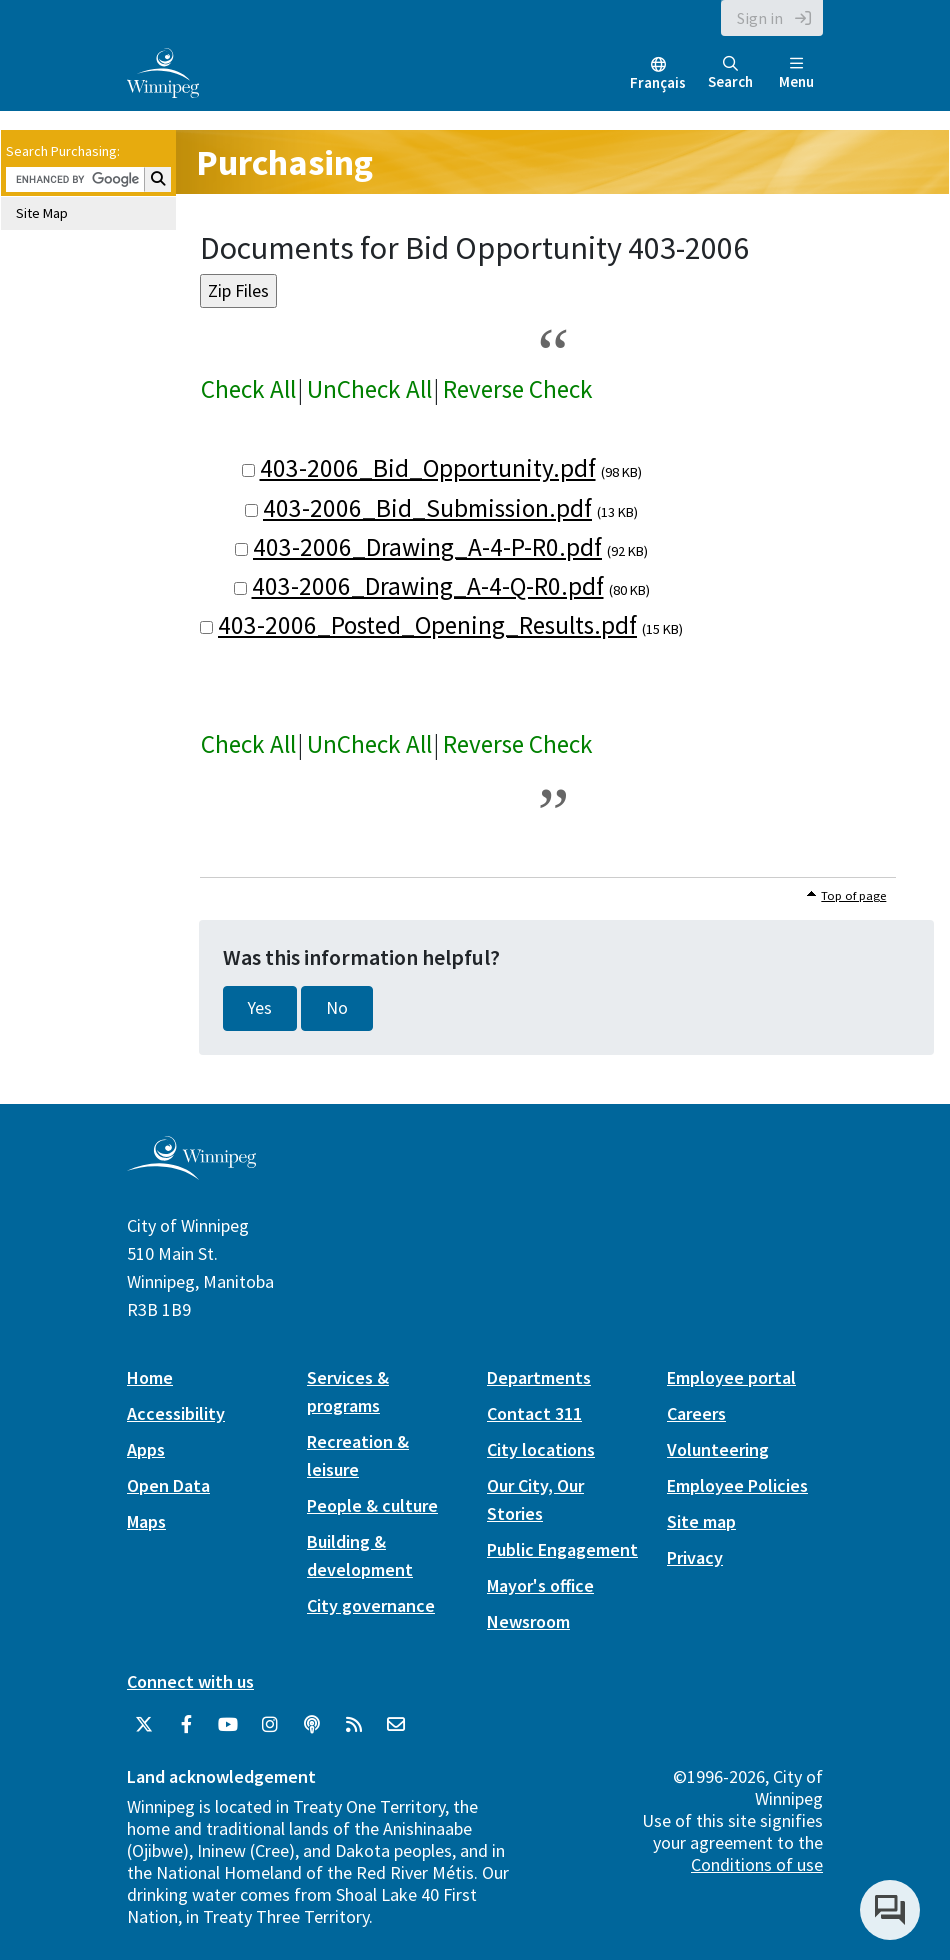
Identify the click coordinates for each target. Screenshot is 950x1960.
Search (730, 73)
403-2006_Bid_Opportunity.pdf (428, 468)
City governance (371, 1605)
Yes (260, 1008)
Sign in (760, 18)
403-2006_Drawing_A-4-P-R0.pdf (427, 547)
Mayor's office (540, 1585)
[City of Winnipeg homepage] (191, 1171)
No (337, 1008)
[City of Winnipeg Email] (396, 1725)
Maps (146, 1521)
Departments (539, 1377)
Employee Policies (737, 1485)
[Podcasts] (312, 1725)
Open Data (168, 1485)
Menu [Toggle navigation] (796, 73)
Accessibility (176, 1413)
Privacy (695, 1557)
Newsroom (528, 1621)
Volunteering (718, 1449)
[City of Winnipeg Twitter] (144, 1725)
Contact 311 (534, 1413)
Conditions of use (757, 1864)
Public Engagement (562, 1549)
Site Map (42, 213)
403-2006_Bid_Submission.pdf (427, 508)
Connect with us (190, 1681)
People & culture (372, 1505)
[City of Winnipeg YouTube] (228, 1725)
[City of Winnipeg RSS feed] (354, 1725)
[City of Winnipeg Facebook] (186, 1725)
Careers (696, 1413)
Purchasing (284, 162)
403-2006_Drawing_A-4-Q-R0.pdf (428, 586)
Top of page (853, 895)
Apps (146, 1449)
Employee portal (731, 1377)
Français (658, 82)
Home (150, 1377)
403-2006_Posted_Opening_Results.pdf (427, 625)
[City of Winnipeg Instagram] (270, 1725)
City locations (541, 1449)
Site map (701, 1521)
